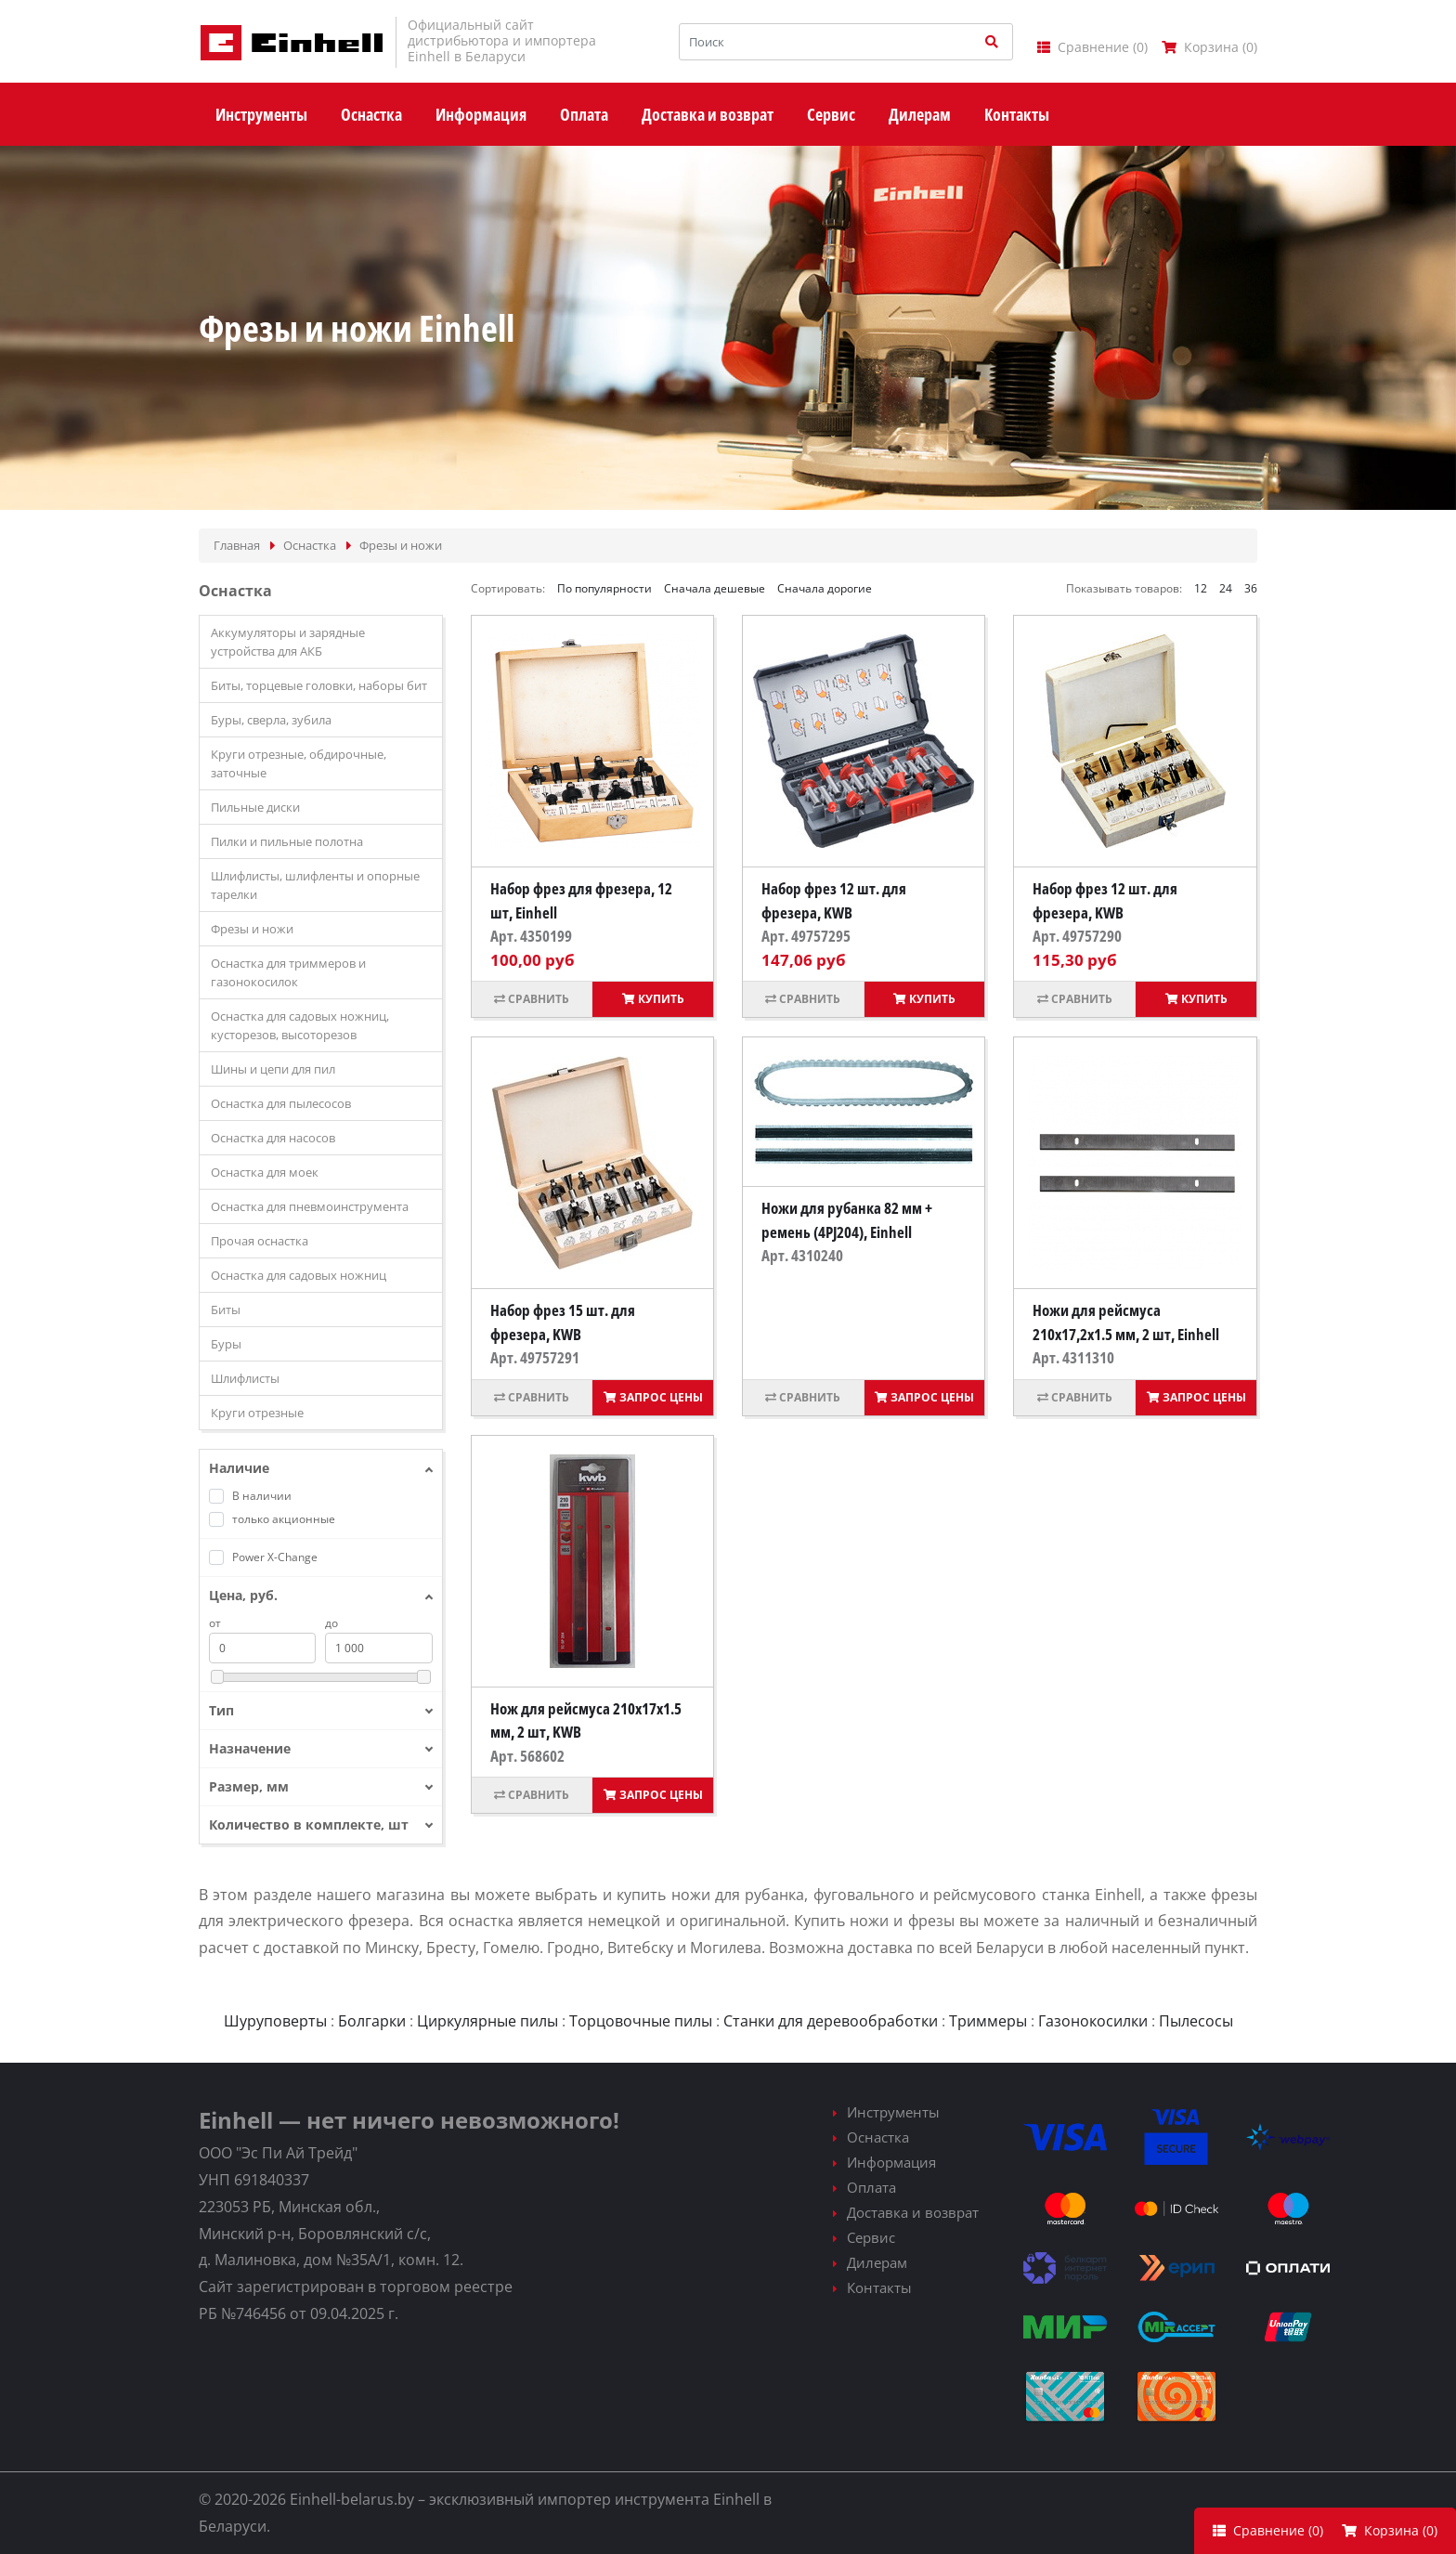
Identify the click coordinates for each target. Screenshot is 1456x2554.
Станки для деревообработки (830, 2021)
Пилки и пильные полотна (287, 841)
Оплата (871, 2187)
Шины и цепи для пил (273, 1069)
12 (1200, 588)
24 (1225, 588)
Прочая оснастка (259, 1240)
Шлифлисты (245, 1378)
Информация (891, 2162)
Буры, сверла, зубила (271, 719)
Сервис (871, 2237)
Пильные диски (255, 807)
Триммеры (988, 2021)
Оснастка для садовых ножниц (298, 1275)
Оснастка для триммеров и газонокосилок (288, 972)
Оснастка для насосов (273, 1137)
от (215, 1623)
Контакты (879, 2287)
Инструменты (893, 2112)
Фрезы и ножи (252, 928)
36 (1250, 588)
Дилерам (877, 2262)
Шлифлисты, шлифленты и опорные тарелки (315, 885)
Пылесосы (1196, 2021)
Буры (226, 1344)
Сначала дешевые (714, 588)
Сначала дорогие (824, 588)
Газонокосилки (1093, 2021)
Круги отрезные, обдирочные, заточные (298, 763)
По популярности (604, 588)
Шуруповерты (275, 2021)
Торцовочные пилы (640, 2021)
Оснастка (878, 2137)
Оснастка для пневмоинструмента (310, 1206)
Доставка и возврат (913, 2212)
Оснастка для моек (264, 1172)
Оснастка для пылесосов (281, 1103)
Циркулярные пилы (487, 2021)
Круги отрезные (257, 1412)
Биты (225, 1309)
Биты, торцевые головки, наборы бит (319, 685)
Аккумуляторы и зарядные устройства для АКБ (288, 641)
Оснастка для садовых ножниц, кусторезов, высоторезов (300, 1025)
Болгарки (372, 2021)
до (331, 1623)
